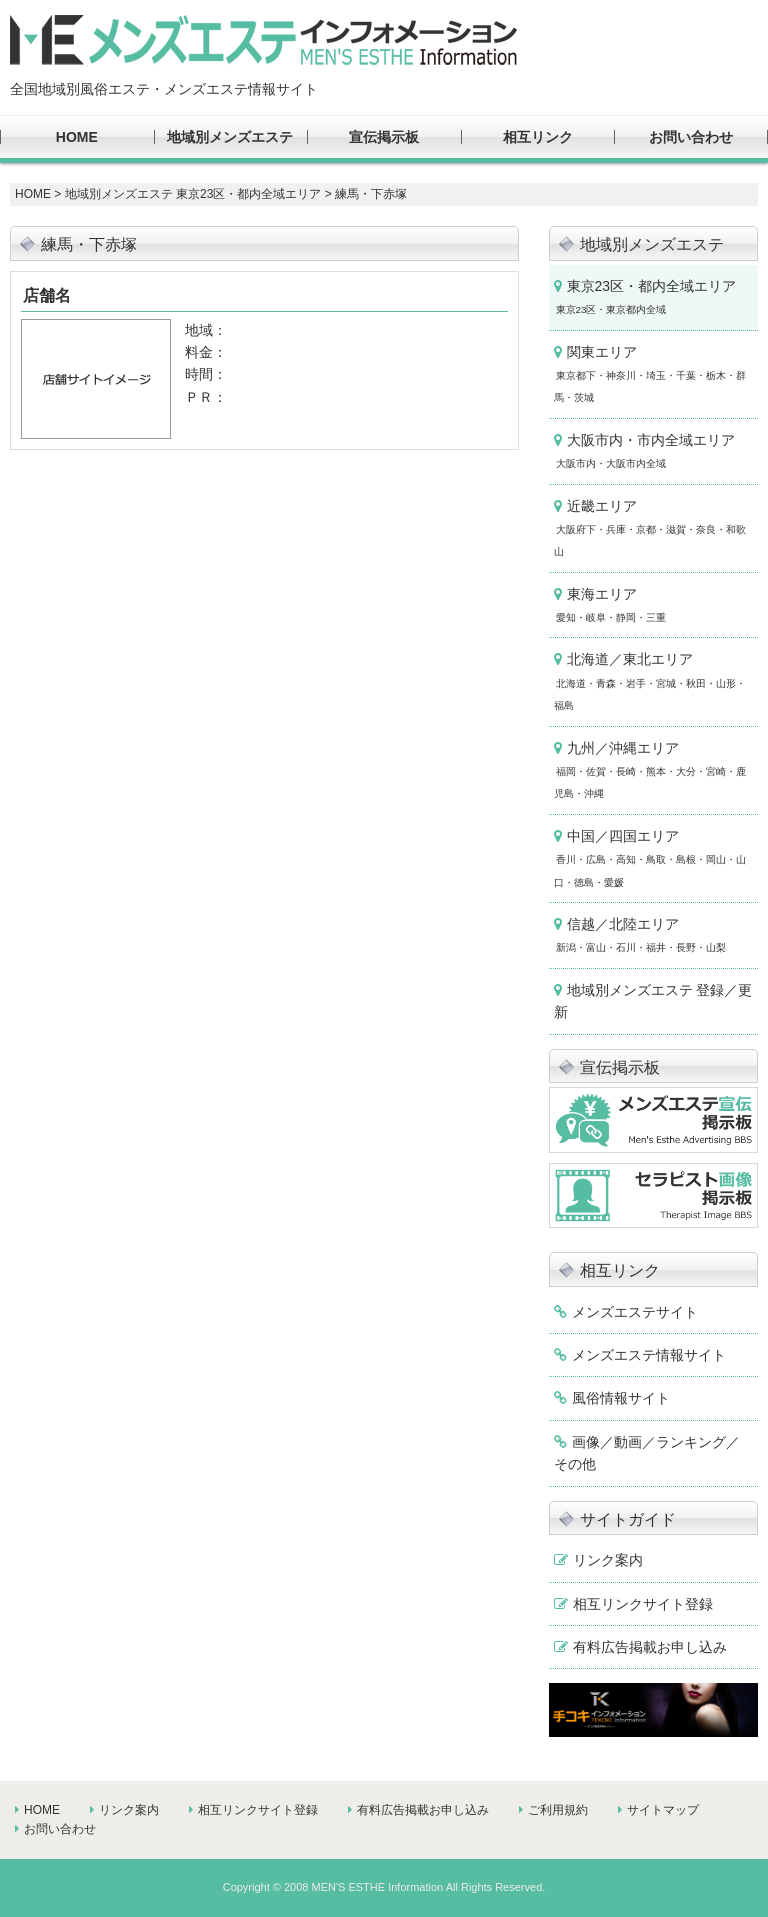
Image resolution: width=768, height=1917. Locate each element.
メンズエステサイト (635, 1312)
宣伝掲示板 (384, 137)
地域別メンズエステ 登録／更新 (653, 1001)
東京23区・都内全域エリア (645, 296)
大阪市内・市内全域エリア (644, 450)
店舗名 (47, 295)
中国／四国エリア (650, 858)
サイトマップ (663, 1810)
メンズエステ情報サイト (649, 1355)
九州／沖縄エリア (650, 770)
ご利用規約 (558, 1810)
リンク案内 (608, 1560)
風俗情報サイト (621, 1398)
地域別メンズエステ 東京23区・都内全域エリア (193, 194)
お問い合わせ (691, 137)
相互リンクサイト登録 (643, 1604)
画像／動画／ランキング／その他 (647, 1453)
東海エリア (610, 604)
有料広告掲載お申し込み (650, 1647)
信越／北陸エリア (640, 934)
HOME (77, 137)
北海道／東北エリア (650, 681)
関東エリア (650, 374)
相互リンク (538, 137)
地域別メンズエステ (230, 137)
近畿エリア (650, 528)
